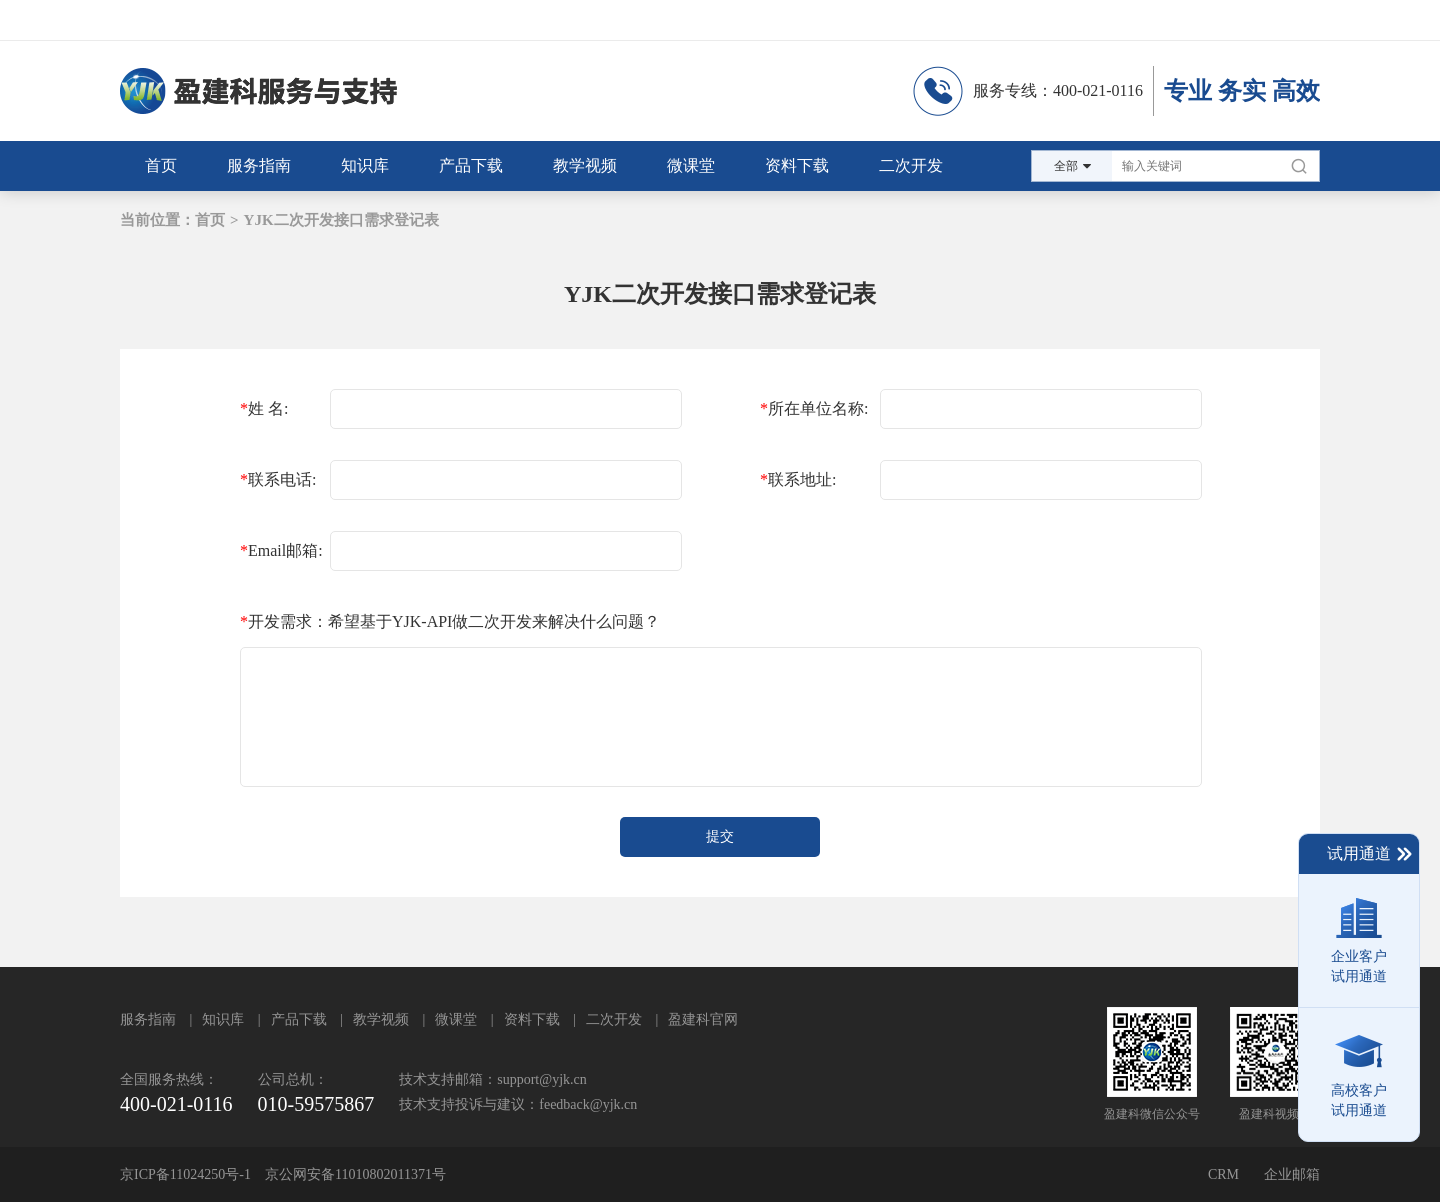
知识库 (223, 1019)
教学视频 (381, 1019)
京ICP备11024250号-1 (185, 1174)
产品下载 (299, 1019)
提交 (720, 836)
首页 (210, 220)
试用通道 (1370, 854)
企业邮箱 (1292, 1174)
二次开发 (614, 1019)
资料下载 (532, 1019)
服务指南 (148, 1019)
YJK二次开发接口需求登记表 (341, 220)
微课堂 (456, 1019)
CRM (1223, 1174)
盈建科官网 (703, 1019)
